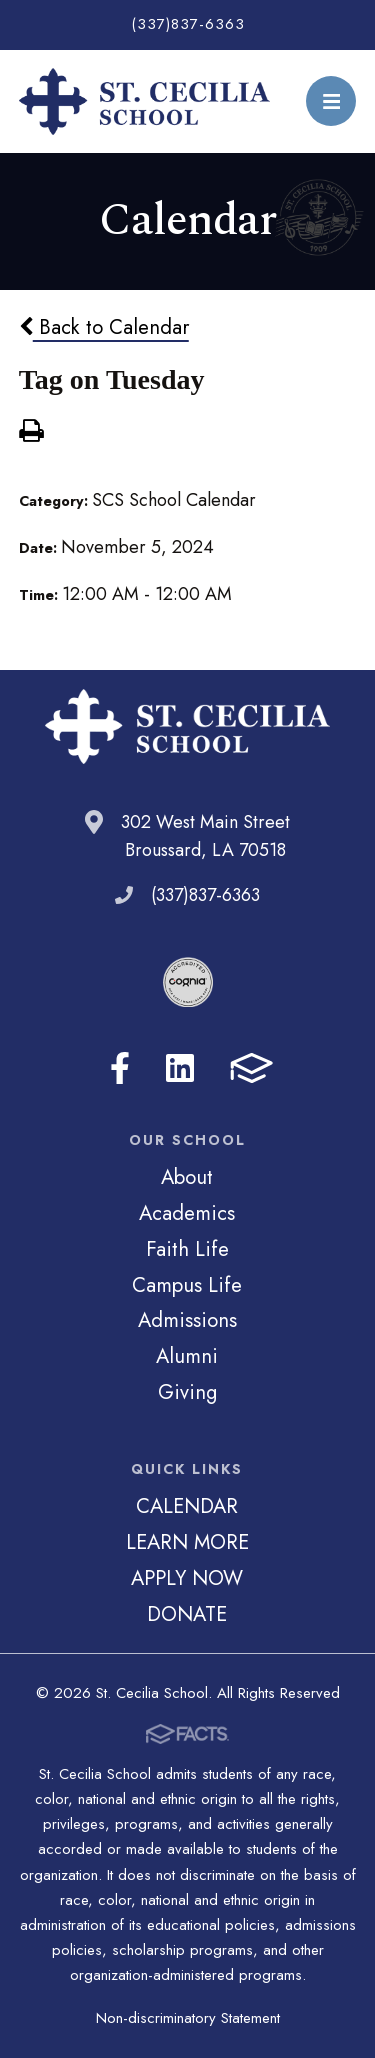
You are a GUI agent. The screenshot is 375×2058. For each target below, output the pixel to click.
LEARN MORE (187, 1542)
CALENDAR (187, 1506)
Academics (187, 1213)
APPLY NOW (187, 1578)
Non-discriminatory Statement (188, 2018)
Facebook (120, 1068)
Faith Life (187, 1249)
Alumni (187, 1356)
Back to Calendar (104, 327)
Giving (187, 1392)
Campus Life (187, 1285)
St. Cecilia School (145, 101)
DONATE (187, 1614)
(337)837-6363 (188, 24)
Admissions (187, 1320)
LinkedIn (180, 1068)
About (187, 1177)
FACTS (251, 1068)
